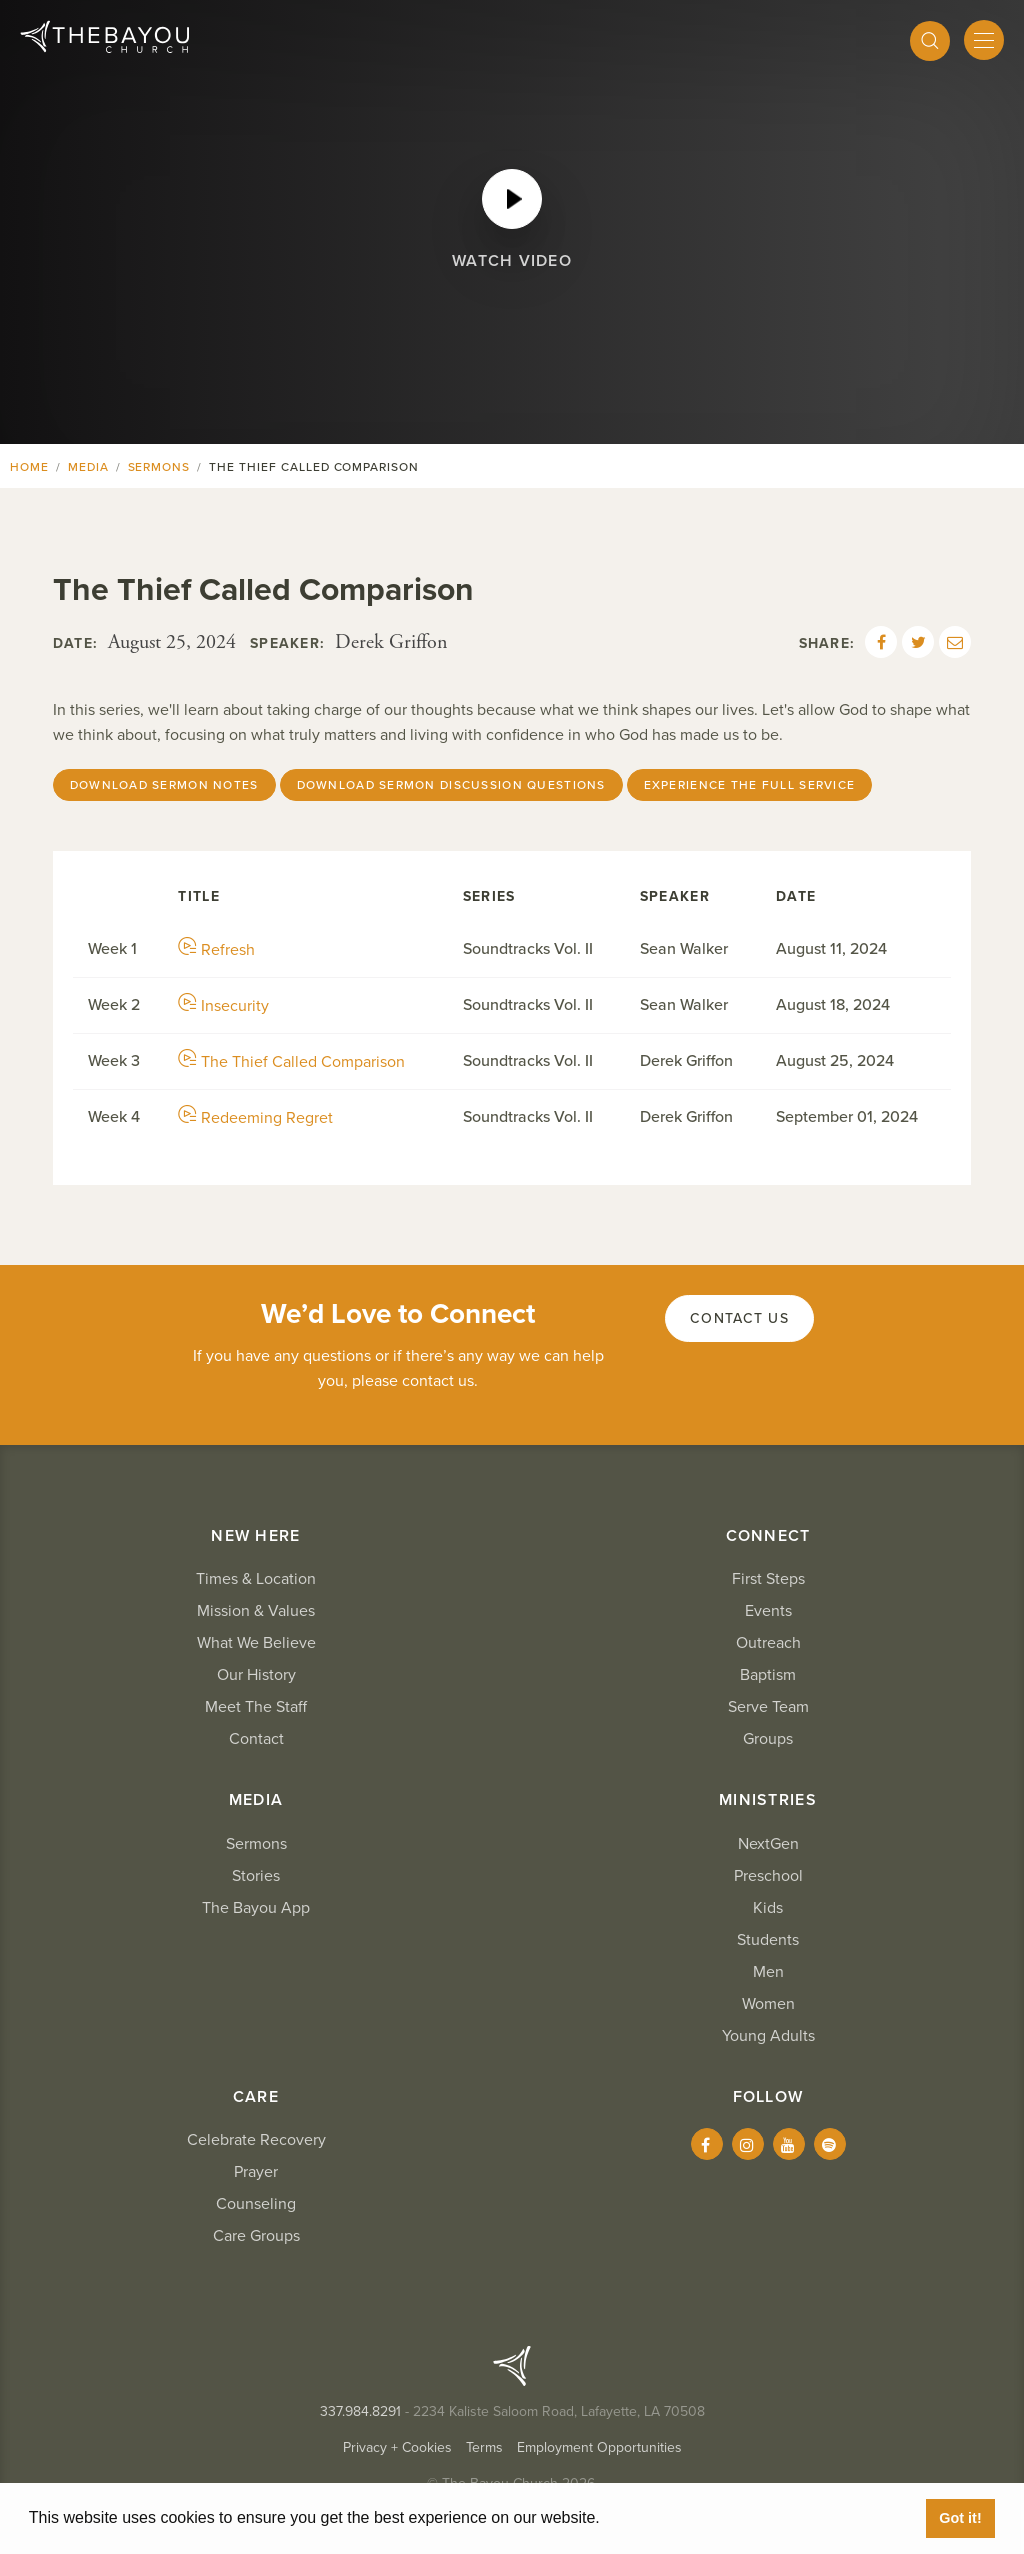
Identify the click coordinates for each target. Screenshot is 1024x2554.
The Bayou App (256, 1908)
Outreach (768, 1643)
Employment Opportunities (599, 2447)
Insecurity (223, 1006)
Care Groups (256, 2236)
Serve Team (768, 1707)
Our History (256, 1675)
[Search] (930, 41)
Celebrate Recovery (256, 2140)
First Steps (768, 1579)
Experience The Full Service (750, 785)
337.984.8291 (360, 2411)
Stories (256, 1876)
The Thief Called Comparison (291, 1062)
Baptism (768, 1675)
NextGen (768, 1844)
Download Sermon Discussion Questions (451, 785)
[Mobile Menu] (984, 40)
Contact (256, 1739)
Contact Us (739, 1318)
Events (768, 1611)
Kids (768, 1908)
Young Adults (768, 2036)
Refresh (216, 950)
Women (768, 2004)
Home (29, 467)
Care (256, 2097)
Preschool (768, 1876)
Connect (768, 1536)
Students (768, 1940)
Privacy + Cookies (397, 2447)
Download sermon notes (164, 785)
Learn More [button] (650, 2517)
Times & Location (256, 1579)
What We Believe (256, 1643)
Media (88, 467)
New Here (255, 1536)
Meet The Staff (256, 1707)
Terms (484, 2447)
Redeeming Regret (255, 1118)
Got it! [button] (960, 2518)
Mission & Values (256, 1611)
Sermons (159, 467)
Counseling (256, 2204)
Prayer (256, 2172)
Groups (768, 1739)
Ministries (768, 1800)
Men (768, 1972)
